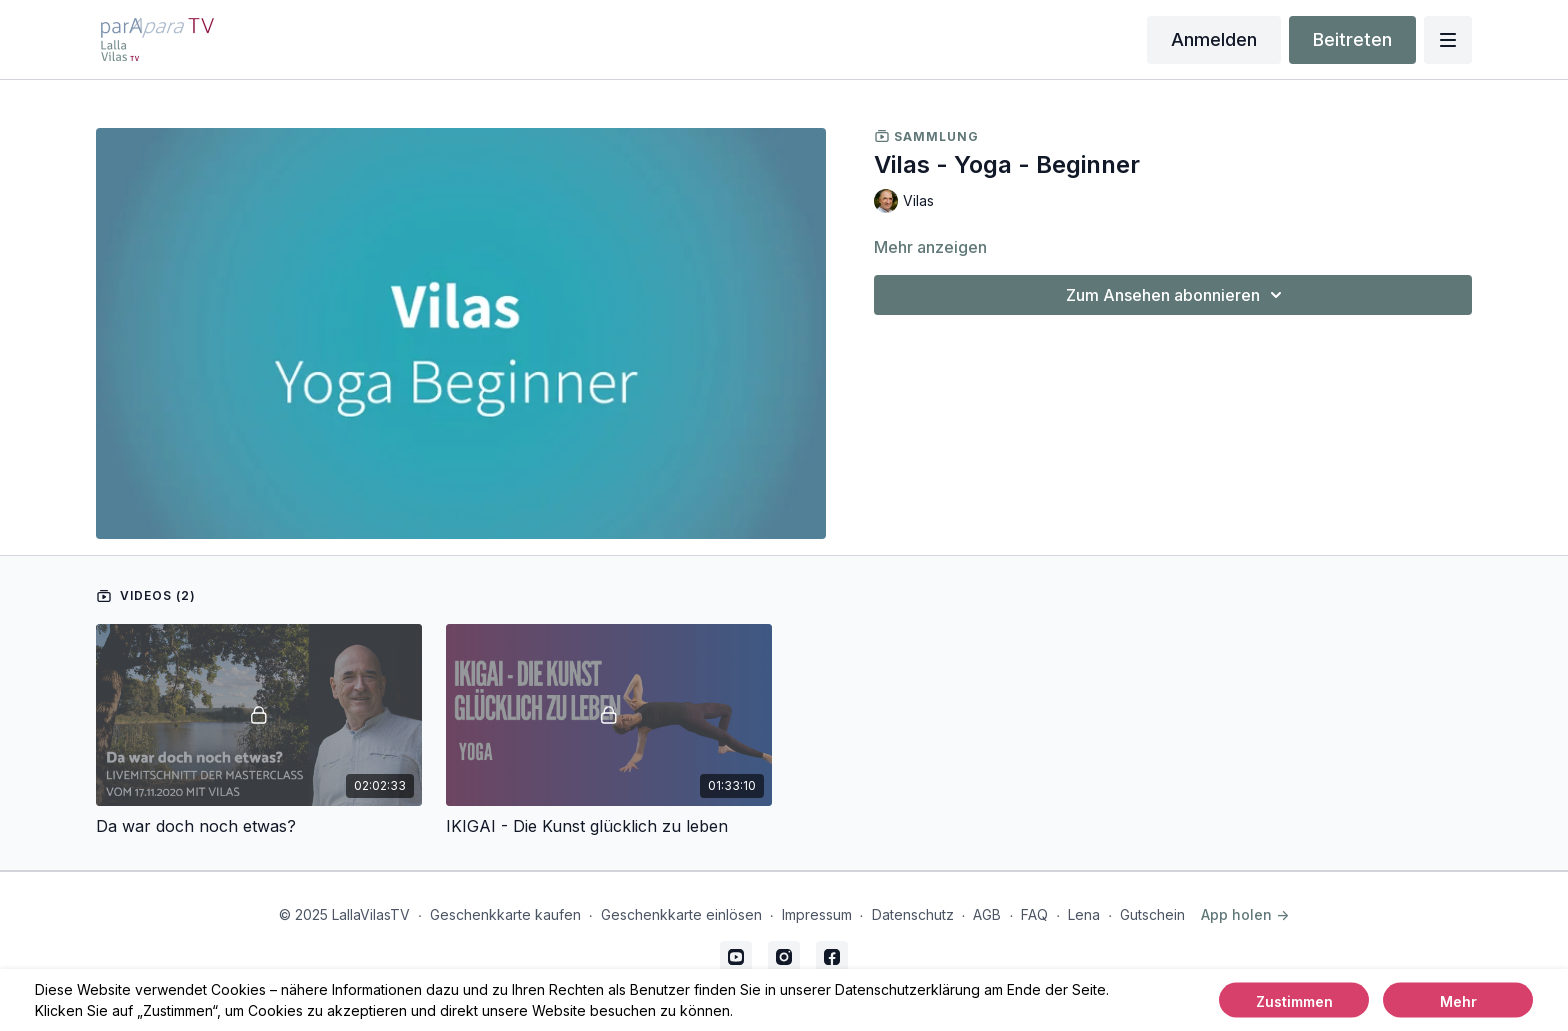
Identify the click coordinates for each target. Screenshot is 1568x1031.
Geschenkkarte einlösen (681, 914)
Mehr (1458, 1001)
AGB (987, 914)
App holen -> (1245, 914)
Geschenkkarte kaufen (505, 914)
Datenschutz (913, 914)
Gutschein (1152, 914)
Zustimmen (1294, 1001)
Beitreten (1352, 39)
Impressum (817, 914)
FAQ (1034, 914)
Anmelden (1214, 39)
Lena (1084, 914)
